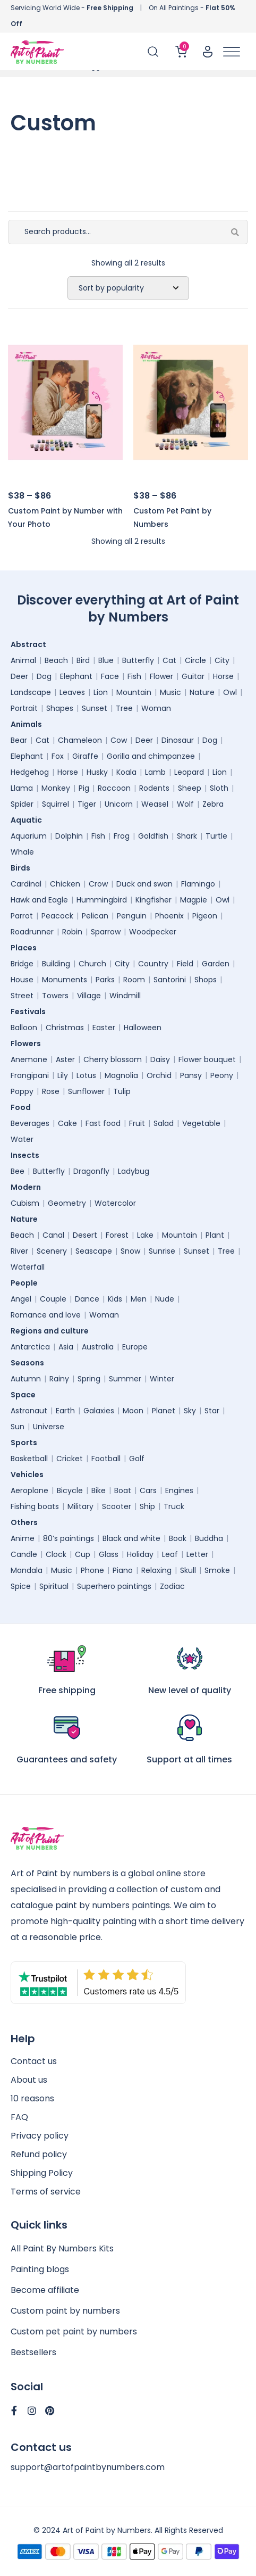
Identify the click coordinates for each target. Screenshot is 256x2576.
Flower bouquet (207, 1059)
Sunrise (162, 1251)
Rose (50, 1091)
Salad (163, 1123)
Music (170, 692)
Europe (135, 1346)
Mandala (26, 1570)
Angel (21, 1299)
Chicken (65, 884)
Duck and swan (144, 884)
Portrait (24, 708)
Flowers (28, 1043)
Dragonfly (91, 1171)
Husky (97, 772)
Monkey (55, 788)
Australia (98, 1346)
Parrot (22, 915)
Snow (130, 1251)
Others (27, 1522)
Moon (133, 1410)
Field (185, 963)
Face (110, 676)
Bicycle (70, 1490)
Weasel (154, 804)
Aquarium (29, 836)
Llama (22, 788)
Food (23, 1107)
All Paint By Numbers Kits (62, 2248)
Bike (98, 1490)
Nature (202, 692)
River (19, 1251)
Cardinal (26, 884)
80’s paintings (68, 1538)
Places (26, 947)
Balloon (24, 1027)
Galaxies (98, 1410)
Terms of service (46, 2191)
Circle (195, 660)
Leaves (72, 692)
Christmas (65, 1027)
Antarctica (30, 1346)
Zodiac (172, 1586)
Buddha (209, 1538)
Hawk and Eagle (39, 899)
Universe (48, 1426)
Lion (100, 692)
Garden (215, 963)
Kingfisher (153, 899)
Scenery (52, 1251)
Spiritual (54, 1586)
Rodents (154, 788)
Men (139, 1299)
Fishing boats (35, 1506)
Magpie (193, 899)
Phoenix (169, 915)
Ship (147, 1506)
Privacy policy (40, 2136)
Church (92, 963)
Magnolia (121, 1075)
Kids (115, 1299)
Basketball (29, 1458)
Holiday (140, 1554)
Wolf (185, 804)
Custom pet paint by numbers (74, 2331)
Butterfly (138, 660)
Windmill (125, 995)
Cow (118, 740)
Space (26, 1394)
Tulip (122, 1091)
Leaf (170, 1554)
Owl (230, 692)
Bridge (22, 963)
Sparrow (106, 931)
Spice (21, 1586)
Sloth (219, 788)
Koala (126, 772)
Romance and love (46, 1315)
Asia (65, 1346)
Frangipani (30, 1075)
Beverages (30, 1123)
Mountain (133, 692)
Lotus (86, 1075)
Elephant (76, 676)
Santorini (169, 979)
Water (22, 1139)
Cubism (25, 1203)
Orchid (159, 1075)
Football (106, 1458)
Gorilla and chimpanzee (151, 756)
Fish (134, 676)
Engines (179, 1490)
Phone (92, 1570)
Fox (58, 756)
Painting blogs (40, 2269)
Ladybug (133, 1171)
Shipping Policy (42, 2173)
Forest (117, 1235)
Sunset (94, 708)
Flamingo (198, 884)
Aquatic (29, 820)
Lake (145, 1235)
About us (29, 2080)
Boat (122, 1490)
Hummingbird (101, 899)
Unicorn (119, 804)
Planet (163, 1410)
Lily (62, 1075)
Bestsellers (33, 2352)
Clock (56, 1554)
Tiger (87, 804)
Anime (23, 1538)
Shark (187, 836)
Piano (123, 1570)
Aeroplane (29, 1490)
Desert (85, 1235)
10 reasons (32, 2098)
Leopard (189, 772)
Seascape (93, 1251)
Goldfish (153, 836)
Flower (161, 676)
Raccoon (114, 788)
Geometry (67, 1203)
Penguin (132, 915)
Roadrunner (32, 931)
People (27, 1283)
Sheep (189, 788)
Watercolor (115, 1203)
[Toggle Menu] (231, 52)
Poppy (22, 1091)
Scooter (116, 1506)
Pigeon (204, 915)
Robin (72, 931)
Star (211, 1410)
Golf (136, 1458)
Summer (125, 1378)
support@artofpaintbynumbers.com (88, 2467)
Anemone (29, 1059)
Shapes (59, 708)
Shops (205, 979)
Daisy (160, 1059)
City (222, 660)
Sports (26, 1442)
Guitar (193, 676)
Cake (67, 1123)
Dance (87, 1299)
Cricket (69, 1458)
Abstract (31, 644)
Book (177, 1538)
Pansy (191, 1075)
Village (89, 995)
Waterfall (28, 1267)
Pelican (95, 915)
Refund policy (39, 2154)
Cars (148, 1490)
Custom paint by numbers (65, 2311)
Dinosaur (177, 740)
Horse (223, 676)
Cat (169, 660)
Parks (105, 979)
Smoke (217, 1570)
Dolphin (69, 836)
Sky (190, 1410)
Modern (28, 1187)
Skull (188, 1570)
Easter (103, 1027)
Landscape (31, 692)
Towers (55, 995)
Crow (98, 884)
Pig (84, 788)
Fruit (137, 1123)
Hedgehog (30, 772)
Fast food (103, 1123)
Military (80, 1506)
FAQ (19, 2117)
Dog (44, 676)
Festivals (31, 1011)
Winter (162, 1378)
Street (22, 995)
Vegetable (201, 1123)
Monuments (64, 979)
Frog (122, 836)
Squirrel (55, 804)
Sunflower (86, 1091)
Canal (53, 1235)
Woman (156, 708)
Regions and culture (52, 1331)
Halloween (142, 1027)
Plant (215, 1235)
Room (134, 979)
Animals (29, 724)
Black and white (131, 1538)
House (22, 979)
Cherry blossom (112, 1059)
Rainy (59, 1378)
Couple (53, 1299)
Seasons (30, 1362)
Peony (221, 1075)
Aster (65, 1059)
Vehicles (30, 1474)
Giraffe (85, 756)
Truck (174, 1506)
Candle (24, 1554)
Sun (17, 1426)
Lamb (155, 772)
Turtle (216, 836)
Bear (19, 740)
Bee (17, 1171)
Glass (108, 1554)
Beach (56, 660)
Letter (197, 1554)
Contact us (34, 2061)
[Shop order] (128, 288)
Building (56, 963)
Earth (65, 1410)
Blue (106, 660)
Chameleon (80, 740)
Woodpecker (152, 931)
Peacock (57, 915)
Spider (22, 804)
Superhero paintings (114, 1586)
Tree (124, 708)
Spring (89, 1378)
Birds (23, 868)
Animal (23, 660)
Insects (28, 1155)
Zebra (213, 804)
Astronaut (29, 1410)
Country (153, 963)
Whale (22, 852)
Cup (82, 1554)
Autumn (26, 1378)
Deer (19, 676)
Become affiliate (45, 2290)
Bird (83, 660)
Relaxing (156, 1570)
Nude (164, 1299)
